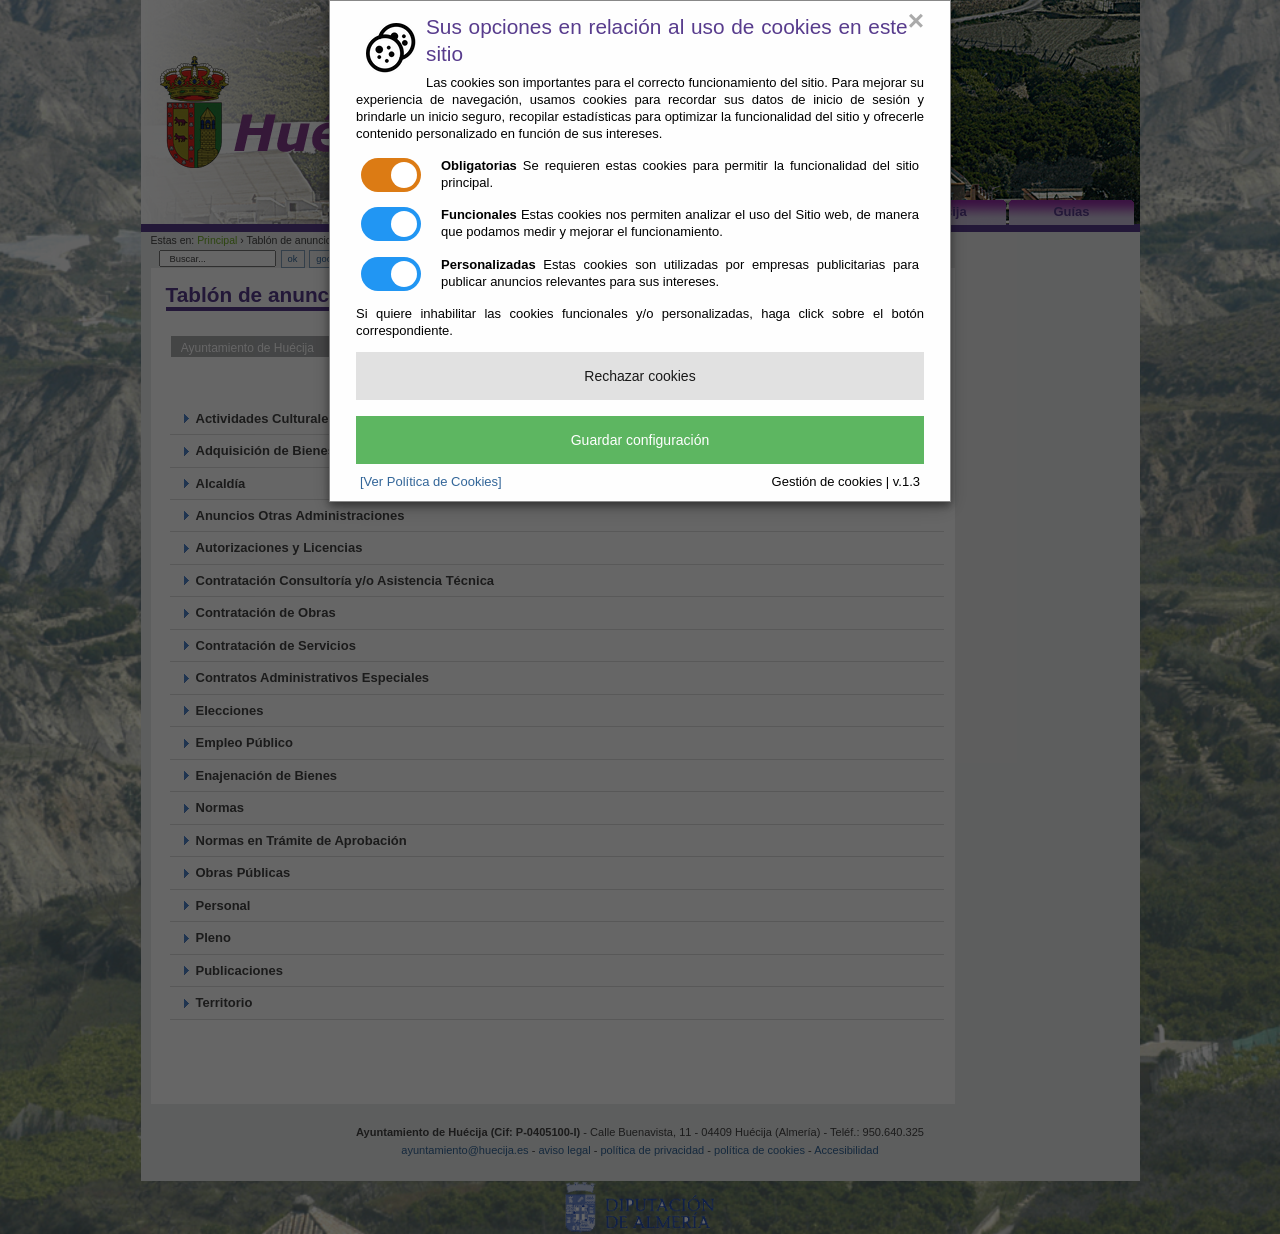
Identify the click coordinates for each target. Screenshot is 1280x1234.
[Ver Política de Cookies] (431, 481)
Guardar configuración (640, 440)
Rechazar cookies (639, 376)
